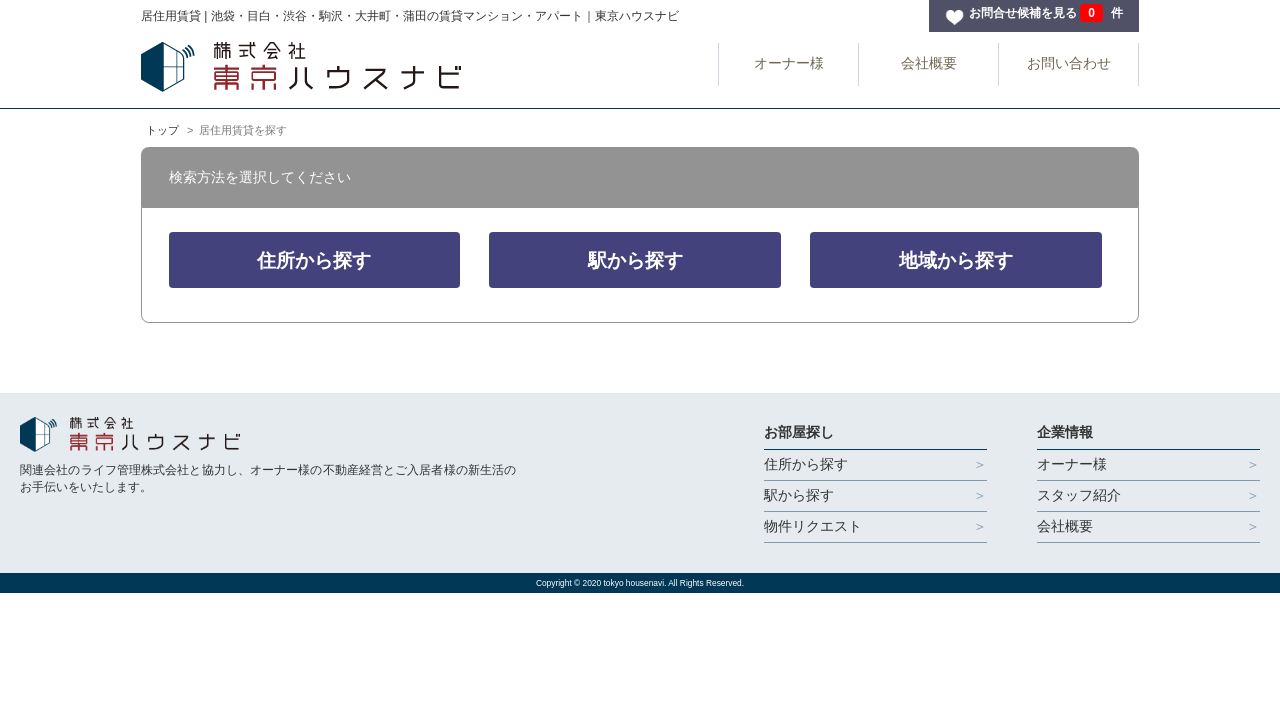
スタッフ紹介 (1079, 495)
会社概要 (929, 63)
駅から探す (635, 260)
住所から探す (314, 260)
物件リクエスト (813, 526)
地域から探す (956, 260)
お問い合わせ (1069, 63)
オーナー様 (789, 63)
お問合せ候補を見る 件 (1046, 13)
